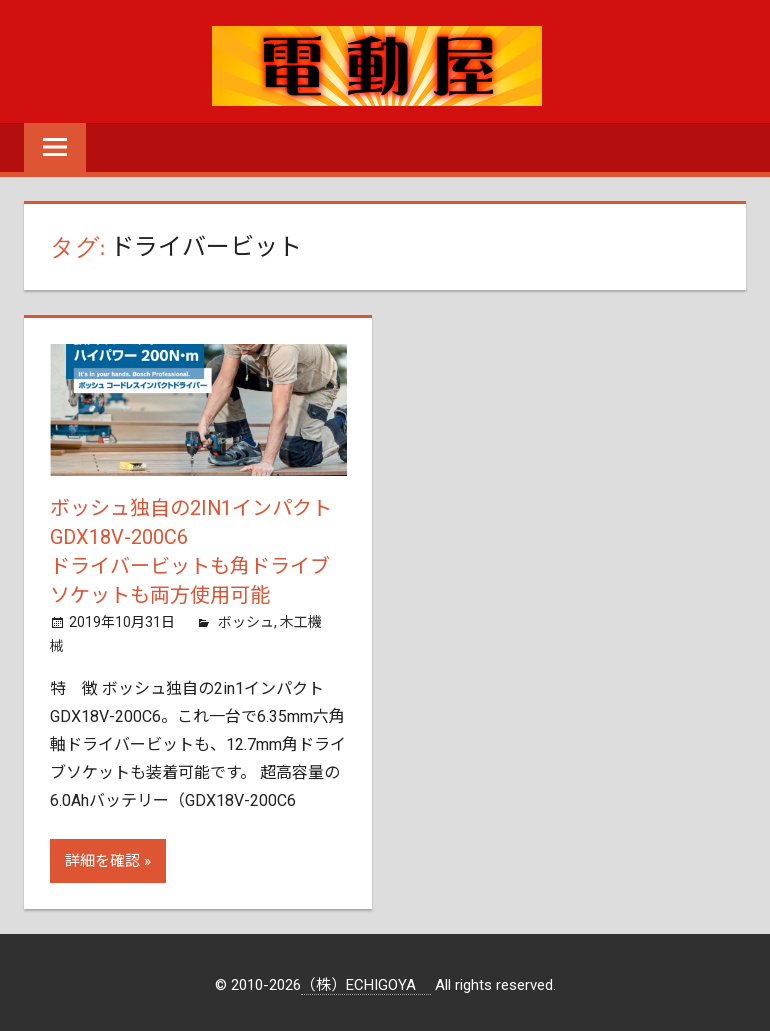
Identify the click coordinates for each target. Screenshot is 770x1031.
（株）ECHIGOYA (366, 981)
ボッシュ (246, 618)
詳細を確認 (102, 857)
